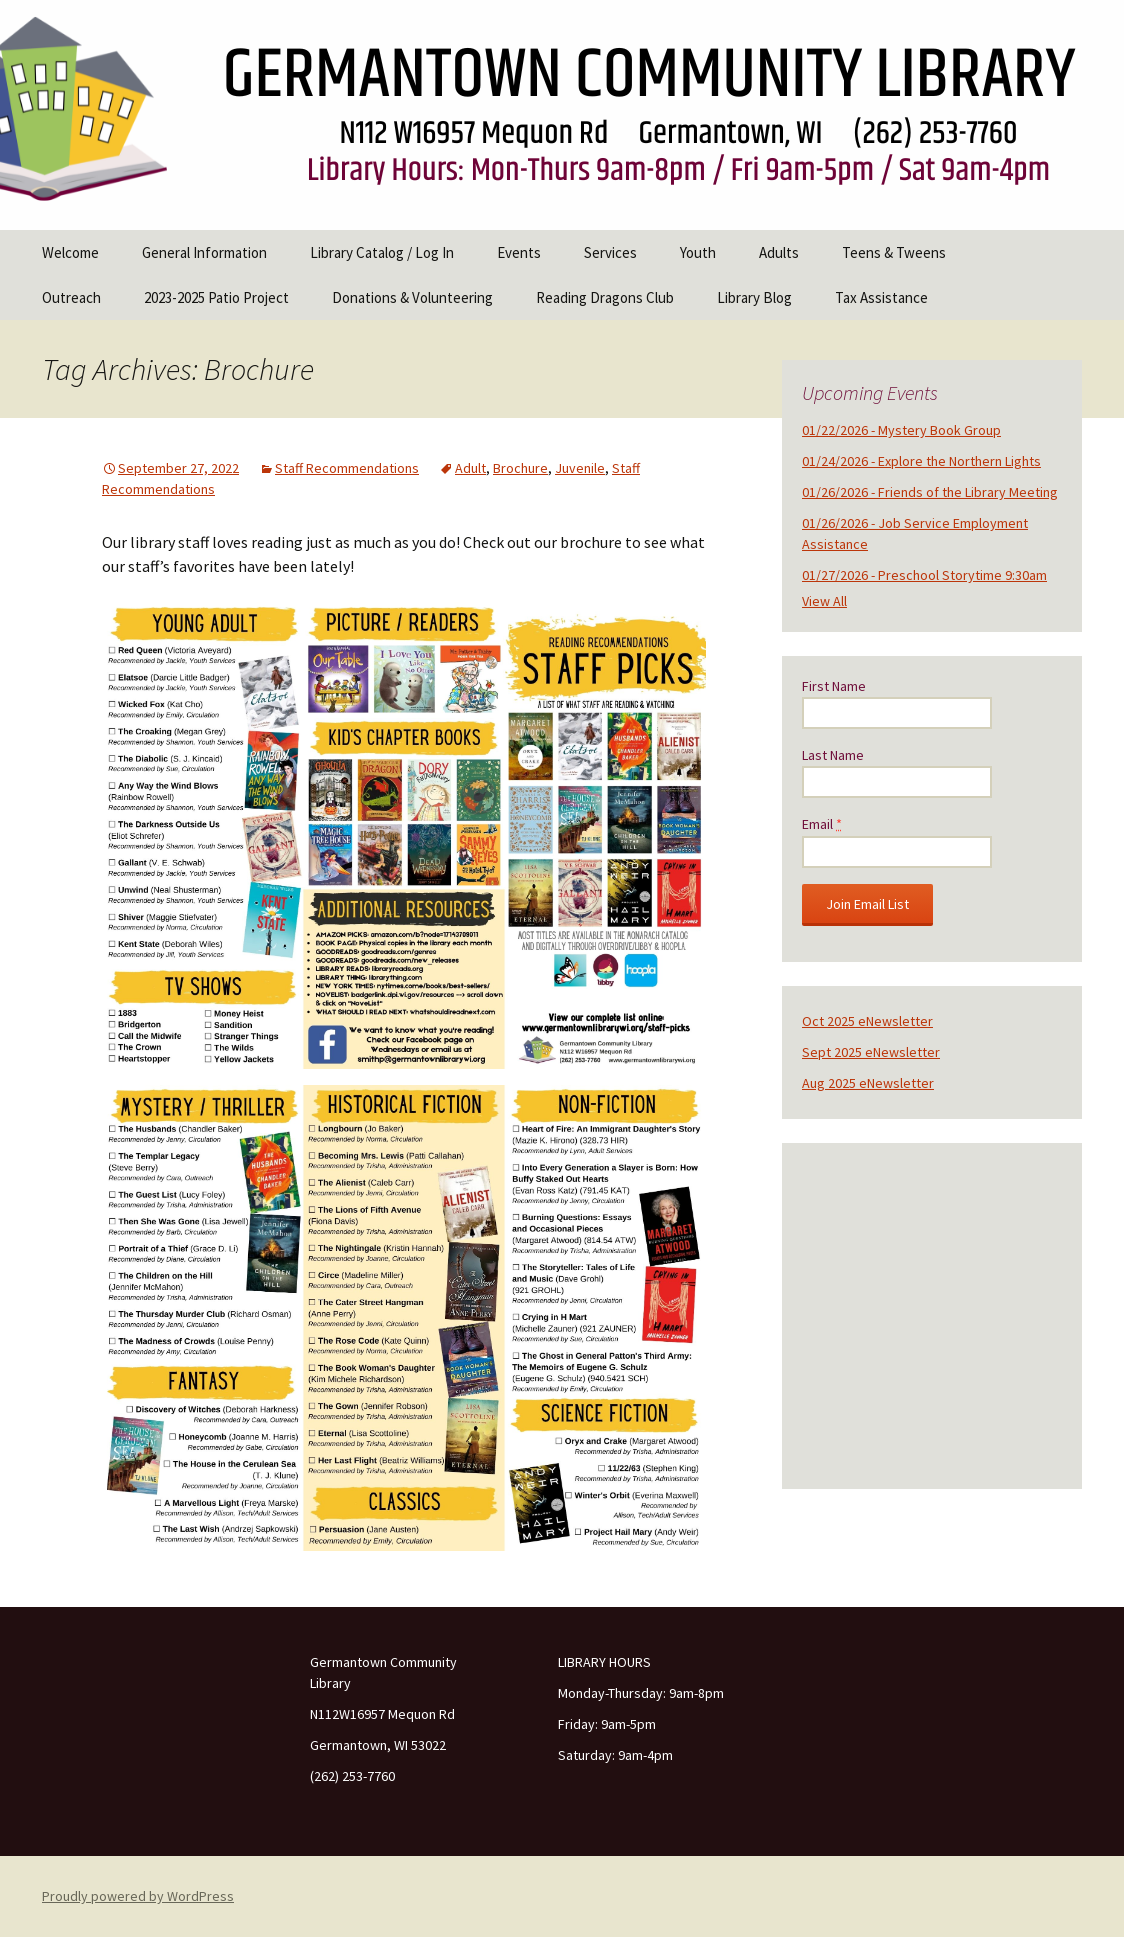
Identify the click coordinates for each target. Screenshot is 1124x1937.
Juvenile (580, 468)
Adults (779, 252)
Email (822, 824)
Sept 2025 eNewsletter (871, 1052)
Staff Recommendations (347, 468)
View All (824, 601)
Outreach (71, 297)
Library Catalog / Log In (382, 252)
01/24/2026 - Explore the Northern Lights (921, 461)
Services (610, 252)
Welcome (70, 252)
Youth (698, 252)
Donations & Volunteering (412, 297)
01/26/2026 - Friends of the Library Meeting (930, 492)
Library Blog (754, 297)
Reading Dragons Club (605, 297)
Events (519, 252)
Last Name (833, 755)
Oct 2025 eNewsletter (867, 1021)
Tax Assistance (881, 297)
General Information (204, 252)
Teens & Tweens (894, 252)
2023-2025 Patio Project (216, 297)
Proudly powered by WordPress (138, 1896)
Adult (470, 468)
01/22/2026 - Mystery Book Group (901, 430)
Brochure (520, 468)
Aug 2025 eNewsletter (868, 1083)
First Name (834, 686)
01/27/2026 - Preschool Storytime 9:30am (924, 575)
